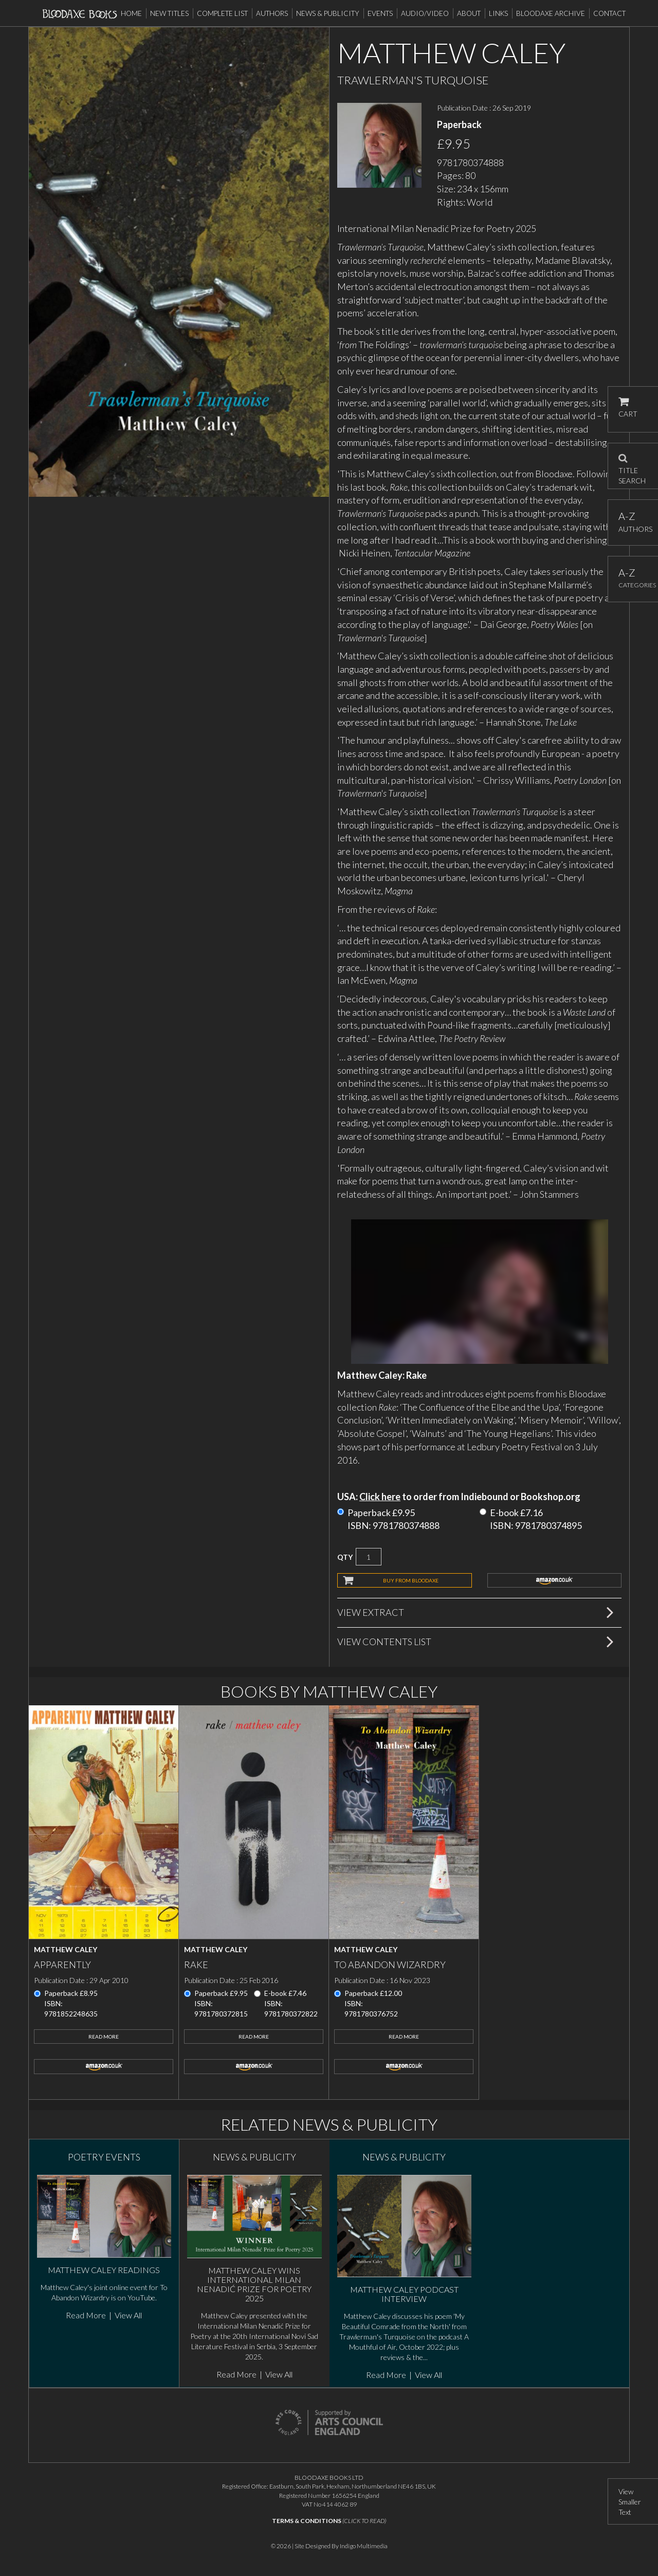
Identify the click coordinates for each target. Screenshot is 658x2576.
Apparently (62, 1964)
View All (128, 2315)
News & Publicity (327, 13)
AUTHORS (633, 521)
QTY (345, 1557)
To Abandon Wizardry (390, 1964)
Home (131, 13)
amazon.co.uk (554, 1580)
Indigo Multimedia (364, 2546)
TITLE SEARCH (632, 466)
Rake (196, 1964)
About (469, 13)
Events (380, 13)
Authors (272, 13)
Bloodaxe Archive (550, 13)
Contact (609, 13)
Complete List (222, 13)
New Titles (169, 13)
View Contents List (384, 1641)
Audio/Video (425, 13)
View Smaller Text (629, 2501)
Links (498, 13)
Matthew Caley (65, 1949)
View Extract (370, 1612)
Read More (103, 2036)
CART (627, 407)
